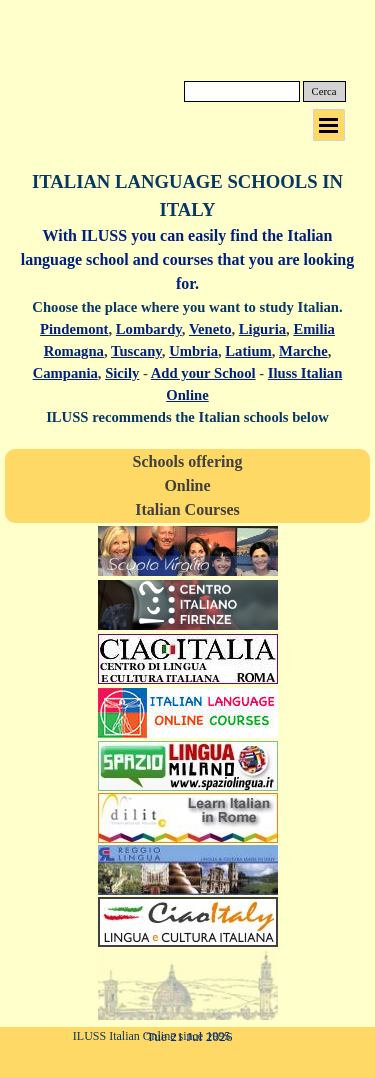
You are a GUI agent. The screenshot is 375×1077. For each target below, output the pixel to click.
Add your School (203, 373)
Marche (303, 351)
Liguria (262, 329)
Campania (65, 373)
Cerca (324, 91)
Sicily (122, 373)
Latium (248, 351)
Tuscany (136, 351)
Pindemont (74, 329)
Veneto (210, 329)
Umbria (193, 351)
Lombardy (149, 329)
